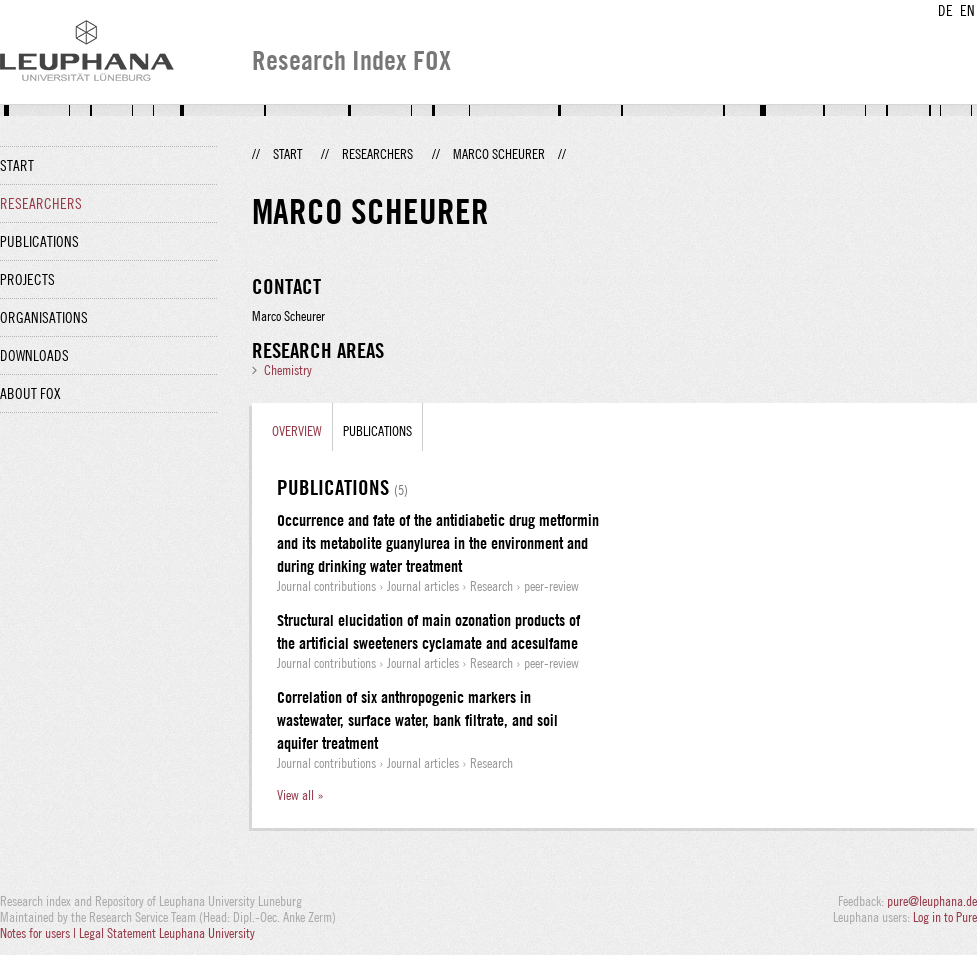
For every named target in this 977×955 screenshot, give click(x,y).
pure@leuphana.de (932, 901)
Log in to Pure (945, 917)
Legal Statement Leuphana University (167, 933)
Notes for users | (39, 933)
